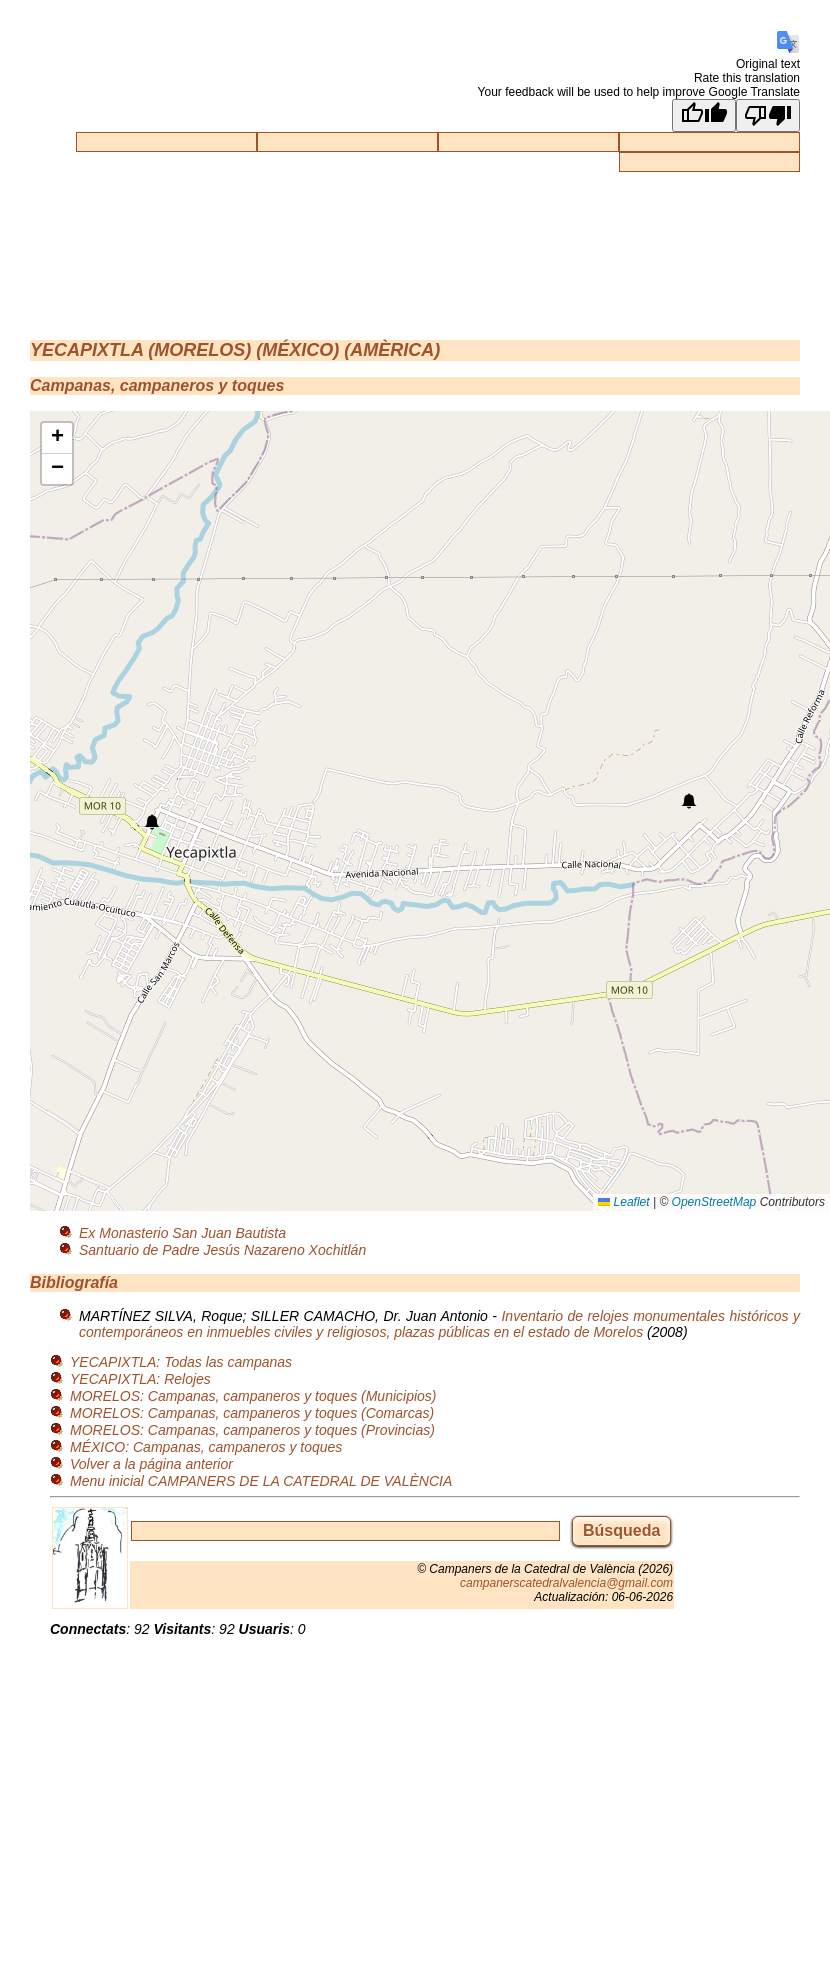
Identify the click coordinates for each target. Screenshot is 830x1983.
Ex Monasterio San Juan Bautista (182, 1233)
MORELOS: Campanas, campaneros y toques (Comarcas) (252, 1413)
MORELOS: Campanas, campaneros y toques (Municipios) (253, 1396)
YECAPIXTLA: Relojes (140, 1379)
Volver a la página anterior (151, 1464)
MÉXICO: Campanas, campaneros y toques (206, 1447)
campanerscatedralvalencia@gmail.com (566, 1583)
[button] (152, 822)
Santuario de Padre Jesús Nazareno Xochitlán (222, 1250)
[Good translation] (704, 115)
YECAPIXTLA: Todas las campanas (181, 1362)
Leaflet (623, 1202)
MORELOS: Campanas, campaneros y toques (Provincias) (252, 1430)
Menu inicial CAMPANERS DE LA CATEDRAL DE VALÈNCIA (261, 1481)
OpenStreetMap (714, 1202)
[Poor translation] (768, 115)
